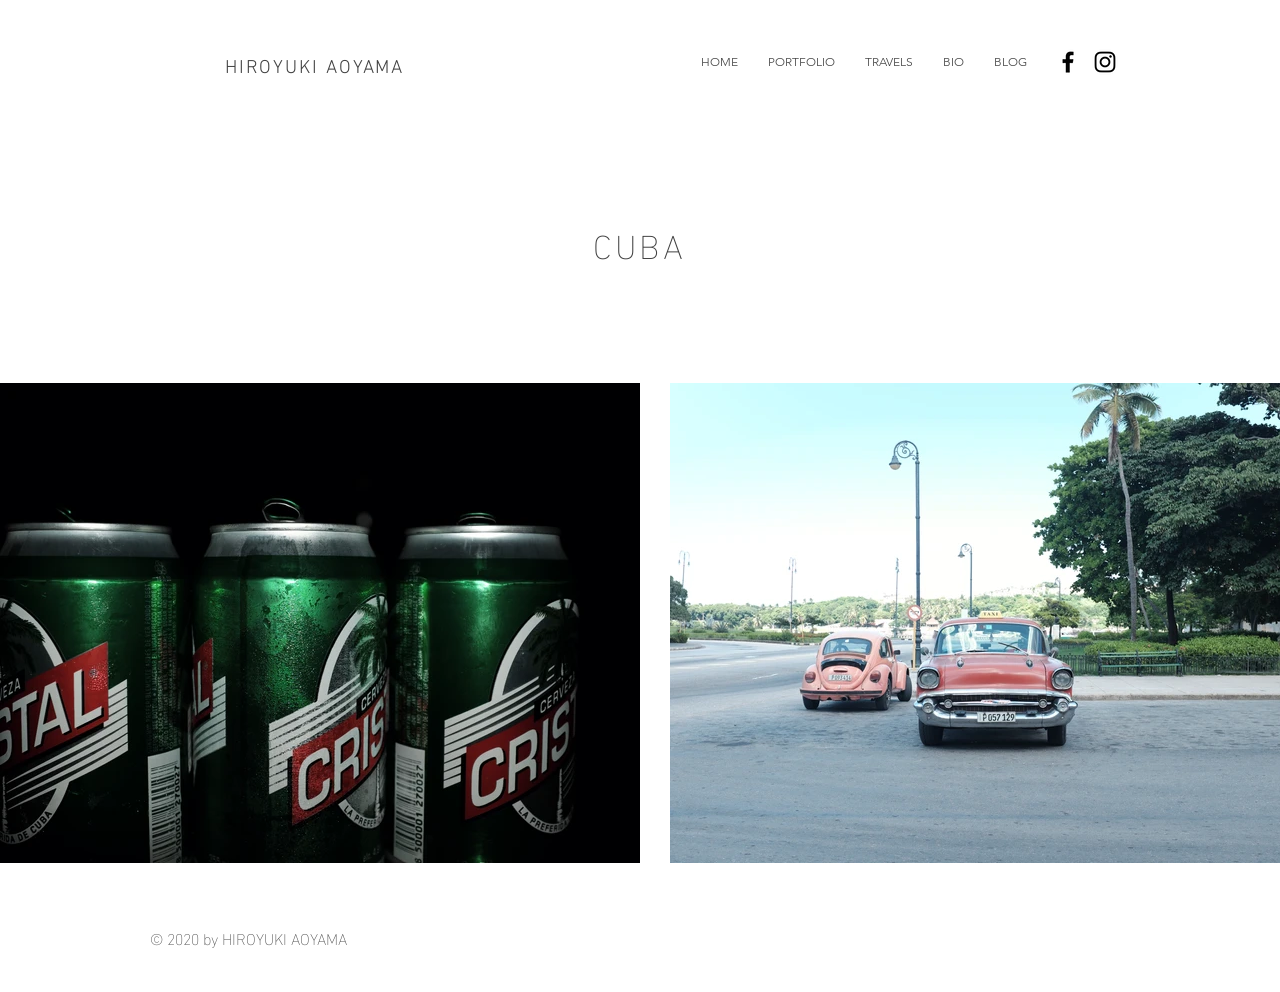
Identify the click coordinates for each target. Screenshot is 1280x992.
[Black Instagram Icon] (1105, 62)
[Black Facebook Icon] (1068, 62)
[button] (801, 62)
